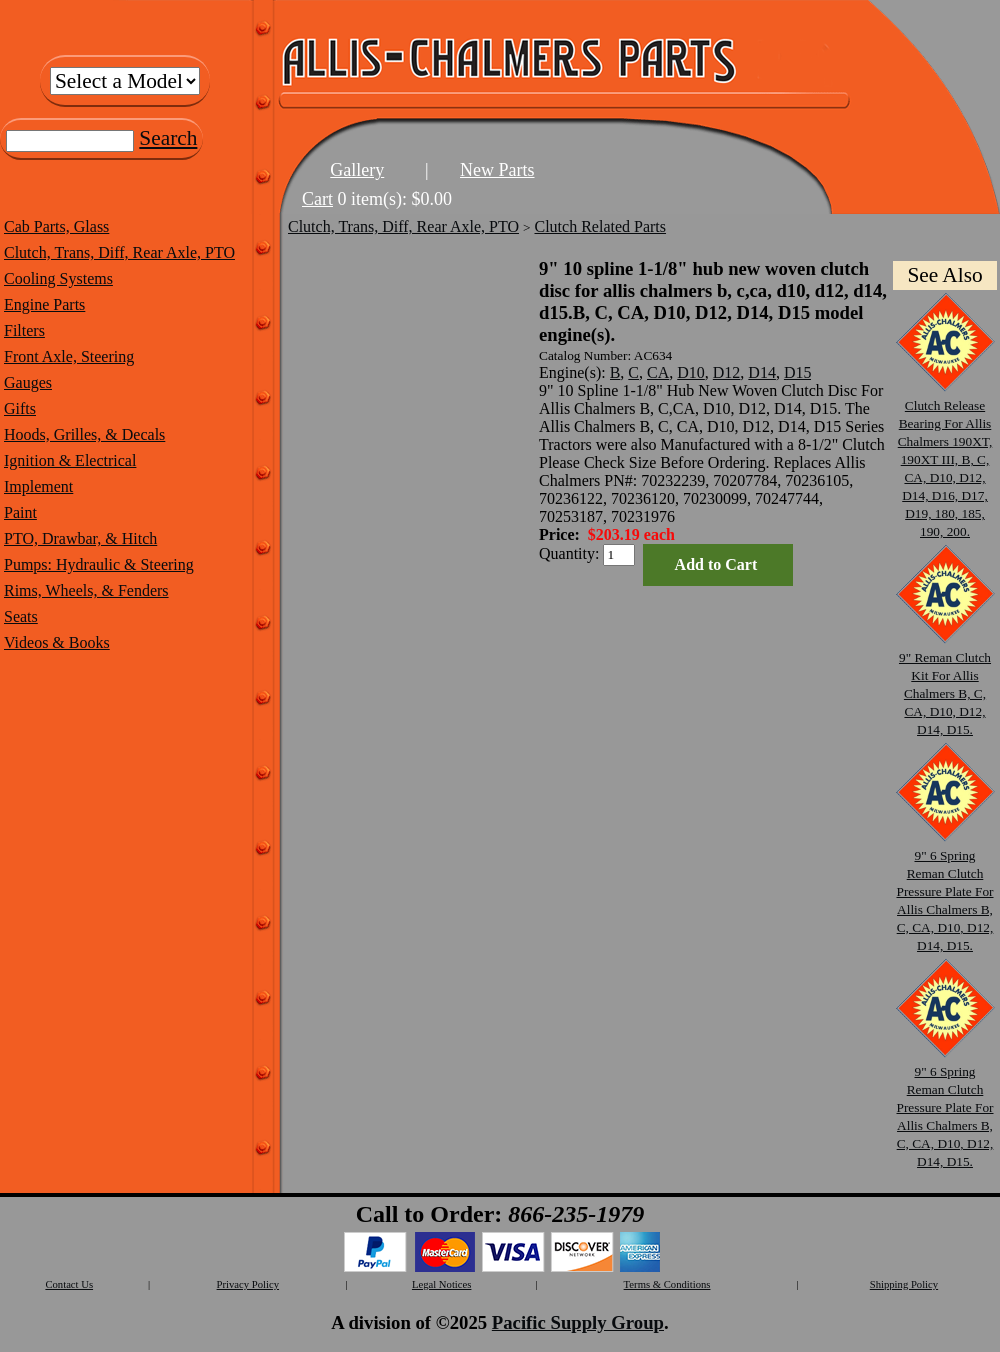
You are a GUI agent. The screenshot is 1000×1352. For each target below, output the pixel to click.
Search (168, 138)
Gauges (28, 382)
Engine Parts (44, 304)
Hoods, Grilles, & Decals (84, 434)
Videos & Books (57, 642)
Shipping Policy (904, 1284)
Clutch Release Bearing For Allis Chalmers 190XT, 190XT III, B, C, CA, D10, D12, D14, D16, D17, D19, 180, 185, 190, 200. (945, 459)
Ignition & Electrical (70, 460)
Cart (317, 199)
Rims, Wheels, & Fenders (86, 590)
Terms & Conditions (667, 1284)
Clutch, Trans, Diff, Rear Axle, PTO (119, 252)
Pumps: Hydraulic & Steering (99, 564)
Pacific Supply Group (578, 1322)
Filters (24, 330)
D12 (727, 372)
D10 (691, 372)
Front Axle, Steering (69, 356)
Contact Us (69, 1284)
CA (658, 372)
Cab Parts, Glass (56, 226)
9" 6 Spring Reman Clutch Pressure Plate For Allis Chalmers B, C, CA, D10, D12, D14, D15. (945, 891)
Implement (38, 486)
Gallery (357, 170)
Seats (21, 616)
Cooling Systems (58, 278)
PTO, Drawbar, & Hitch (80, 538)
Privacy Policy (248, 1284)
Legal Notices (441, 1284)
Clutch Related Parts (601, 226)
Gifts (20, 408)
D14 (762, 372)
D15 (798, 372)
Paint (20, 512)
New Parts (497, 170)
